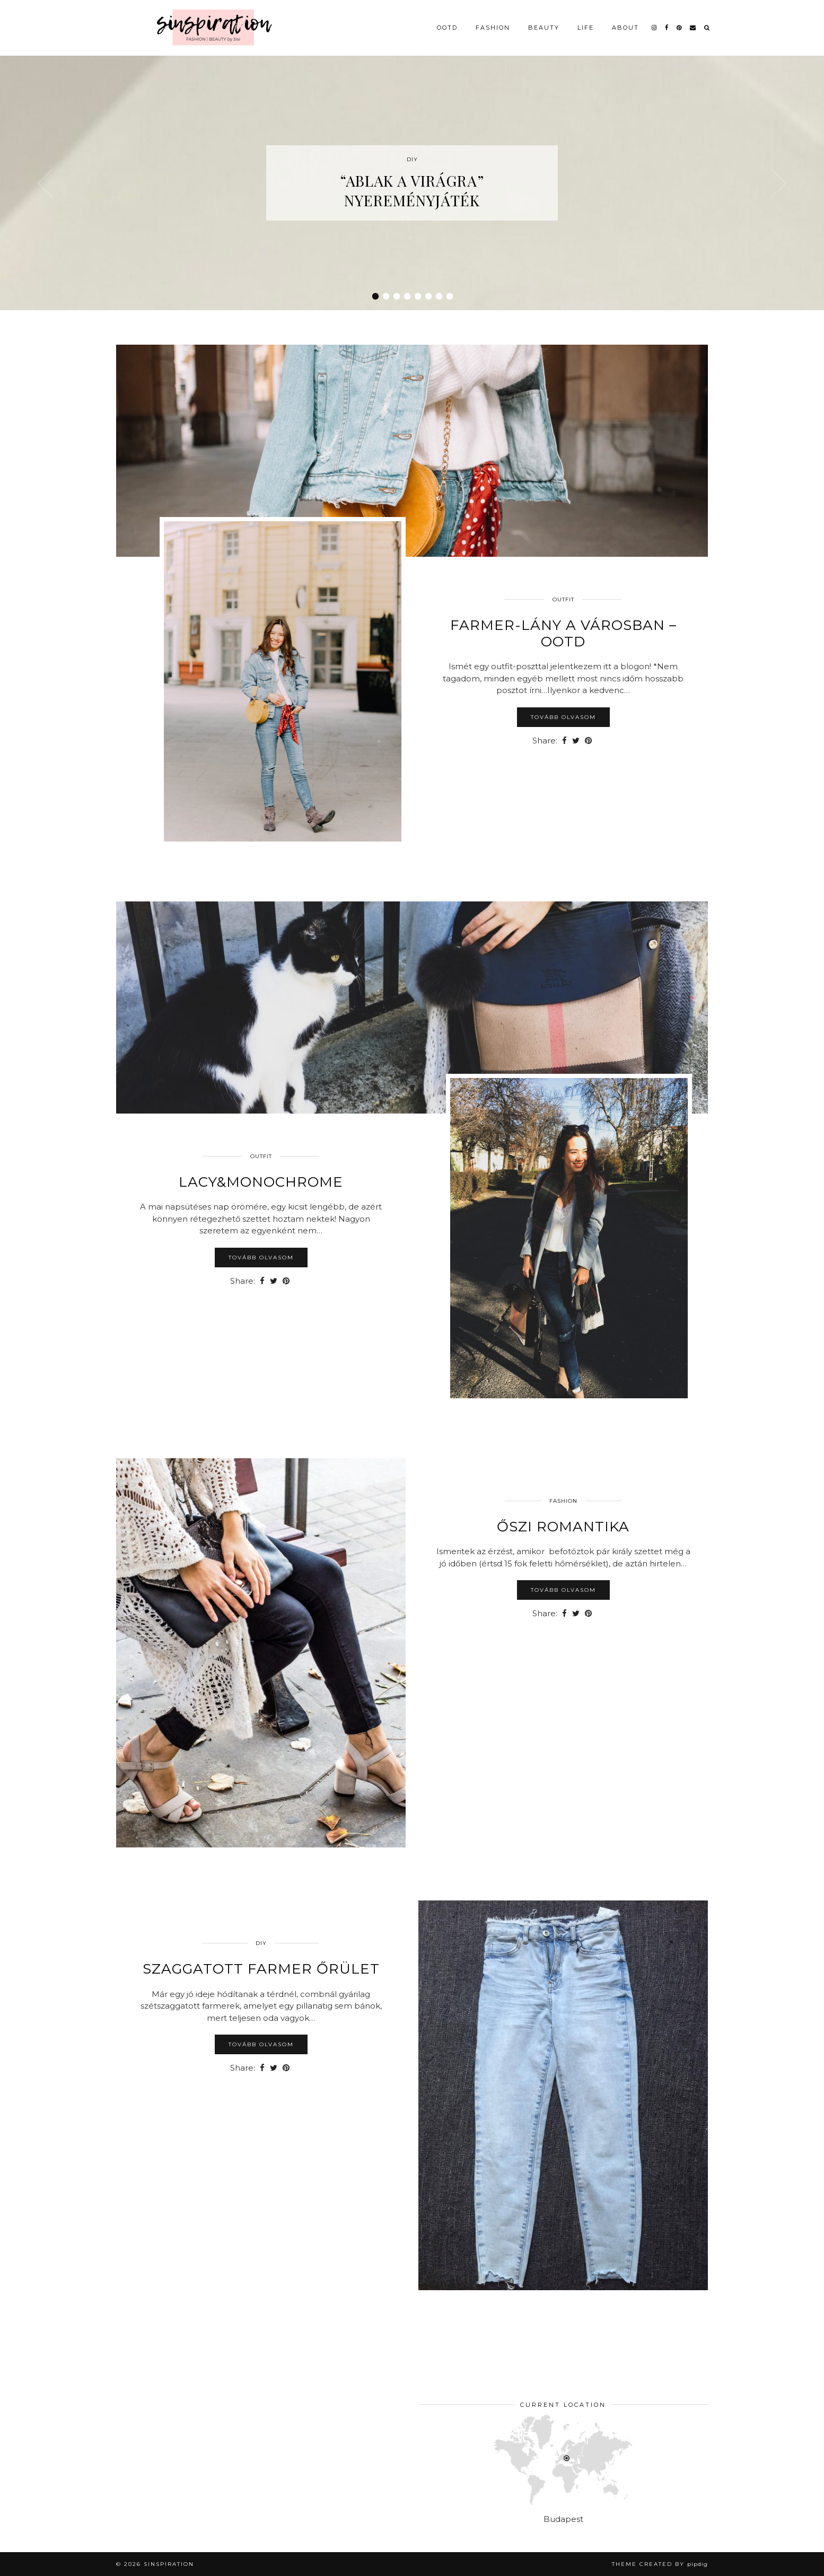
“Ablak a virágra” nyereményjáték (412, 190)
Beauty (543, 27)
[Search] (707, 27)
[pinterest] (679, 27)
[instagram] (655, 27)
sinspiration (169, 2564)
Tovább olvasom (563, 717)
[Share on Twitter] (575, 741)
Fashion (493, 27)
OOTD (447, 27)
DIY (261, 1943)
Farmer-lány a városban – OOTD (563, 633)
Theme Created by (660, 2564)
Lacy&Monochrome (261, 1181)
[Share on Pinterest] (588, 741)
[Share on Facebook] (564, 741)
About (625, 27)
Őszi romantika (563, 1526)
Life (585, 27)
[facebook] (667, 27)
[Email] (693, 27)
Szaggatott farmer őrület (261, 1968)
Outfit (563, 599)
